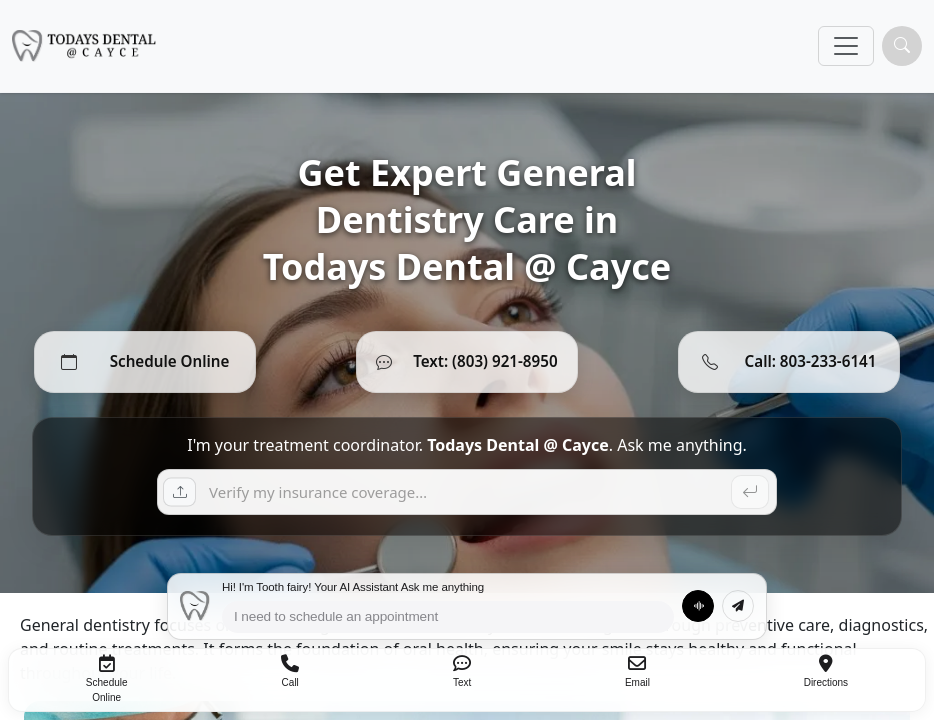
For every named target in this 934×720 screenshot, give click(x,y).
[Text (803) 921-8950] (467, 362)
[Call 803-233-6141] (789, 362)
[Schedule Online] (145, 362)
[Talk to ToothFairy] (698, 606)
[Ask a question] (467, 492)
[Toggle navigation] (846, 46)
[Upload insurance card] (183, 492)
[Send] (750, 492)
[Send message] (738, 606)
